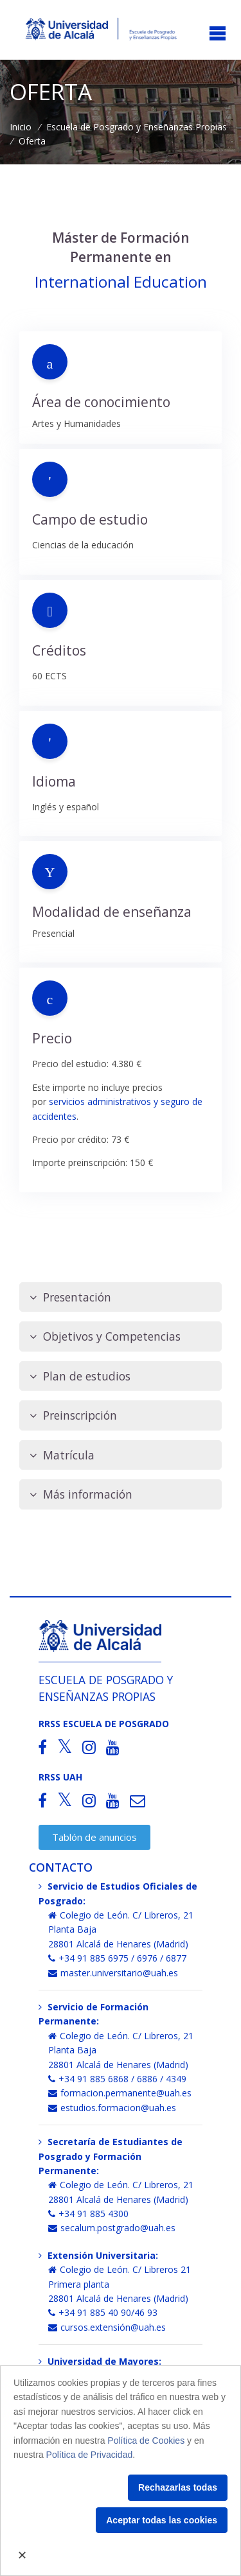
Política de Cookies (145, 2440)
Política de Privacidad (89, 2455)
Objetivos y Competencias (105, 1336)
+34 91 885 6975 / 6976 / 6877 (117, 1958)
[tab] (120, 1297)
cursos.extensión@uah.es (107, 2327)
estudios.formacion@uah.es (112, 2108)
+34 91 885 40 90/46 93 (102, 2312)
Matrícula (62, 1455)
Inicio (20, 127)
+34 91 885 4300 (88, 2213)
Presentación (70, 1297)
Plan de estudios (80, 1376)
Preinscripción (73, 1415)
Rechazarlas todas (177, 2487)
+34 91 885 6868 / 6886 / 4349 (117, 2079)
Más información (81, 1494)
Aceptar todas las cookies (161, 2520)
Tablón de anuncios (94, 1837)
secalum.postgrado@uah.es (111, 2228)
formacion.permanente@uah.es (120, 2093)
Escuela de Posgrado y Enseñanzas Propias (136, 127)
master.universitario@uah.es (113, 1973)
